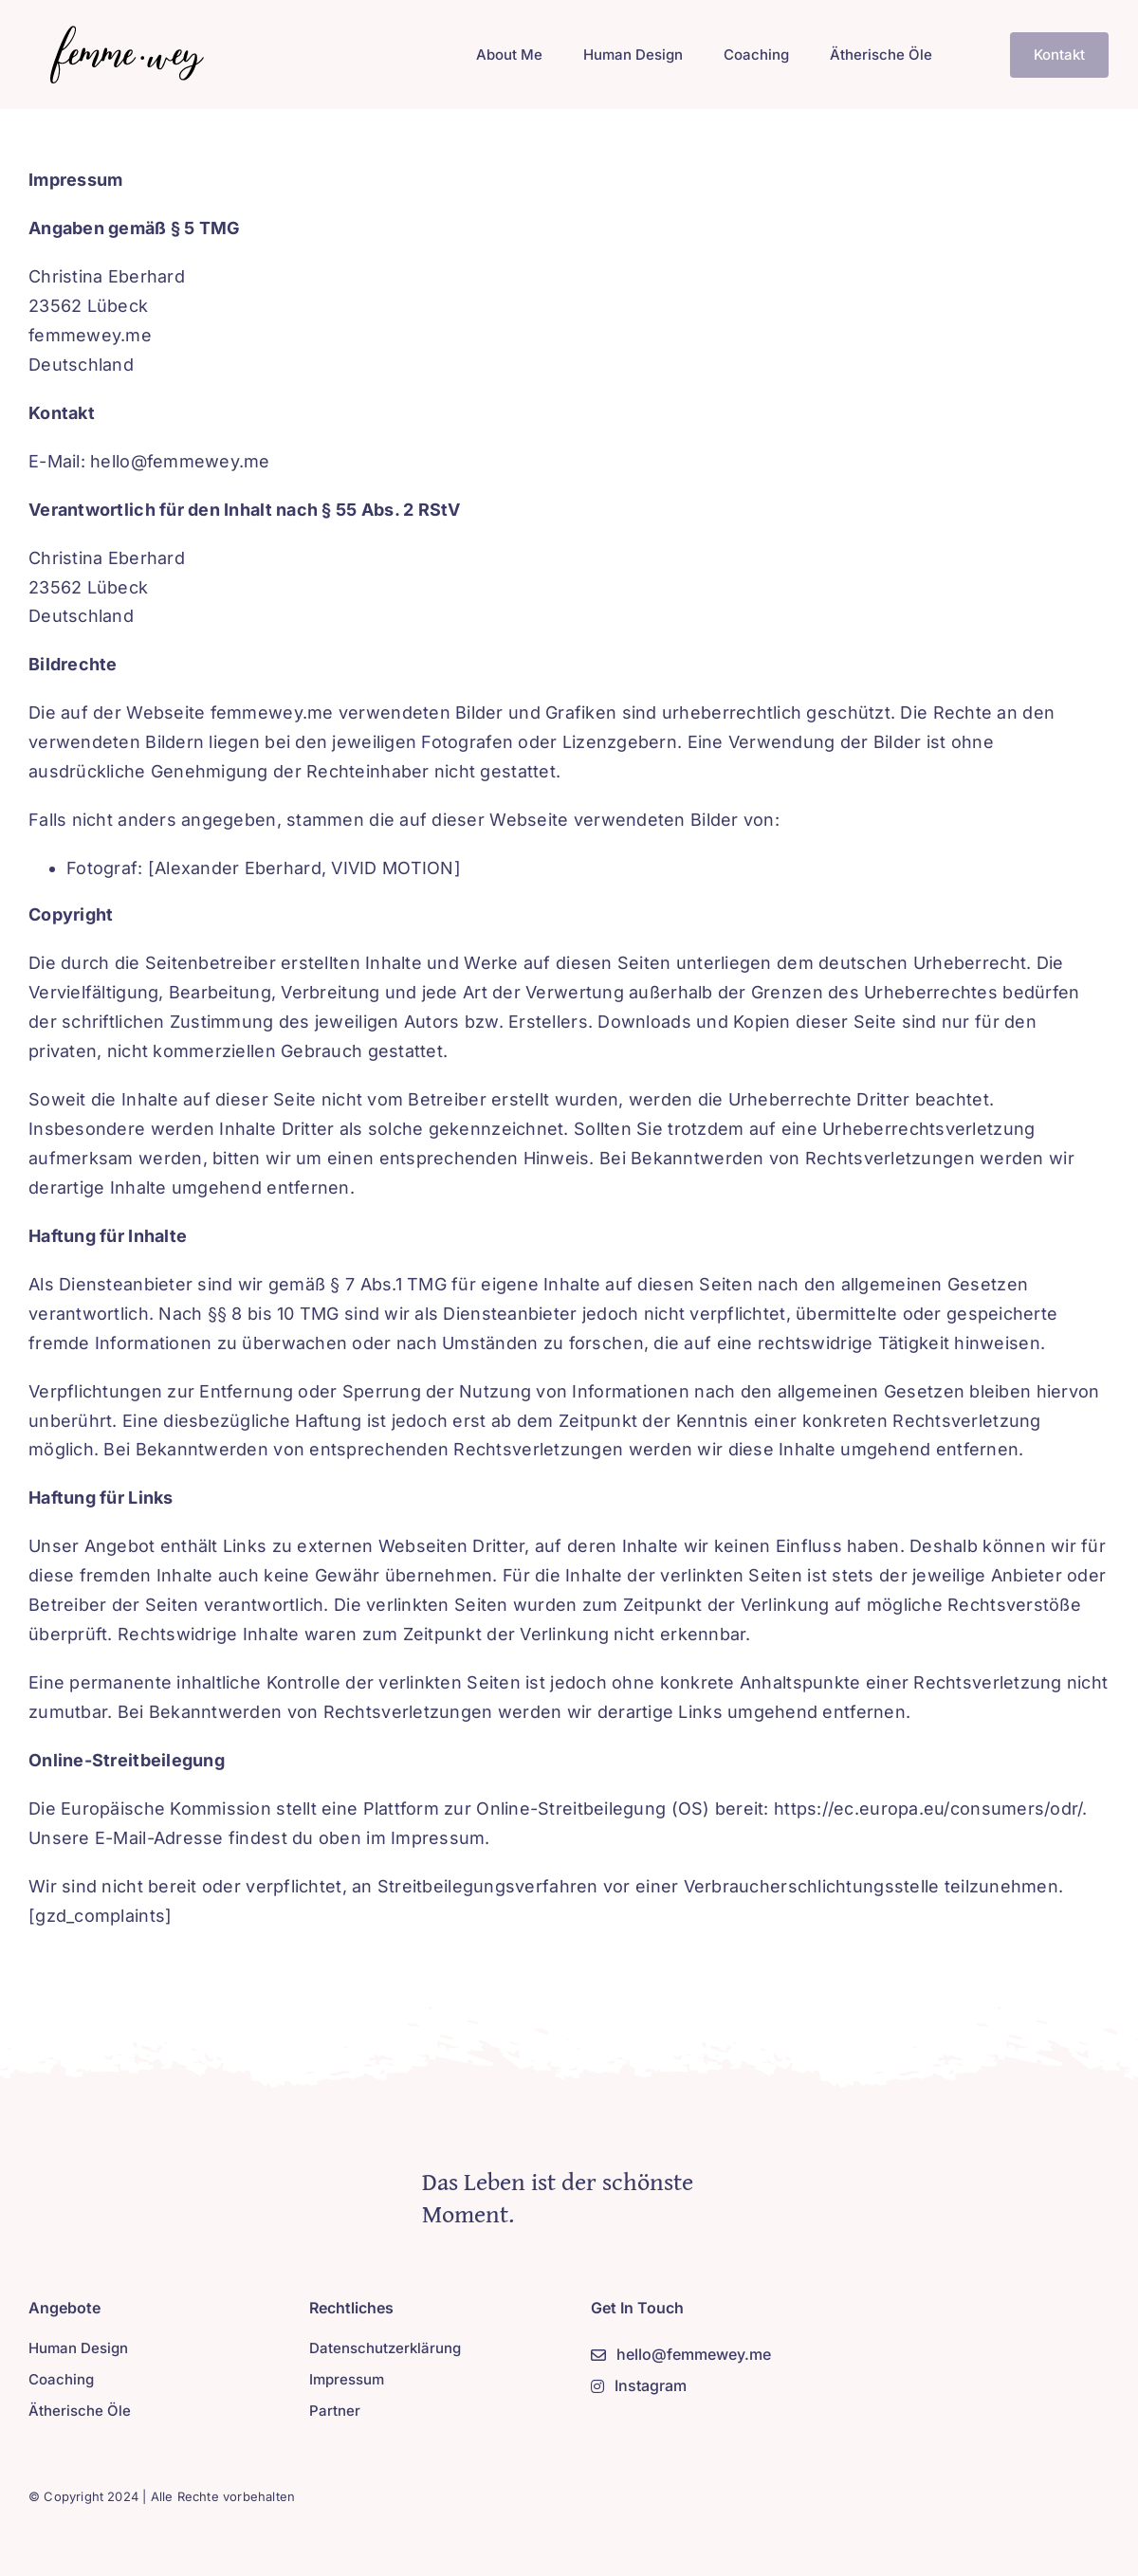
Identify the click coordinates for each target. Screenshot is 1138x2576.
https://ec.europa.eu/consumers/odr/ (928, 1808)
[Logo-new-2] (122, 32)
